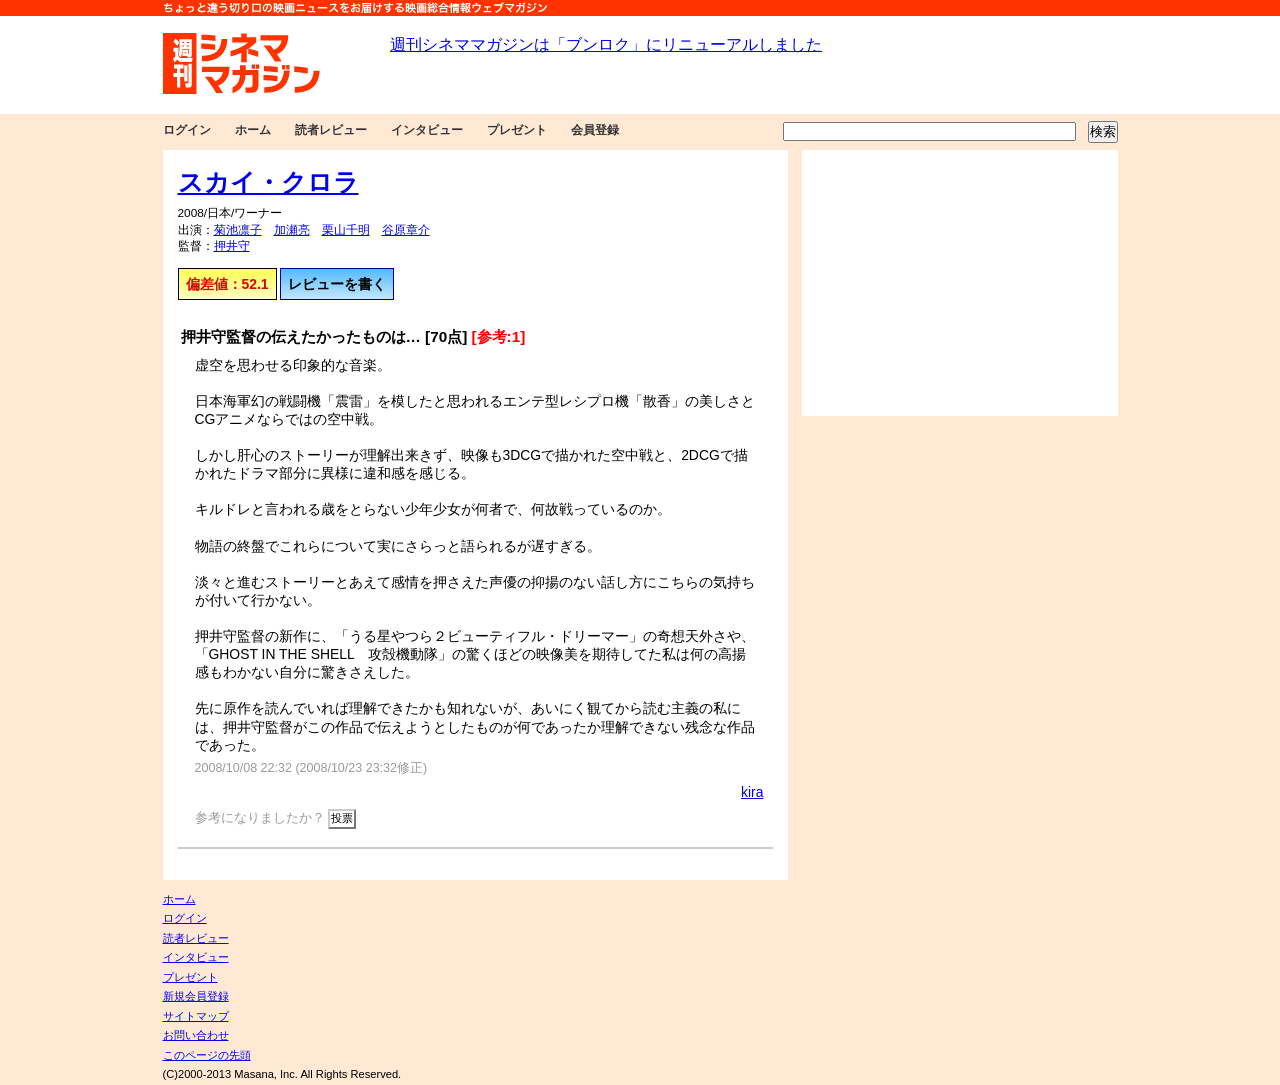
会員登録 (595, 130)
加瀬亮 (292, 230)
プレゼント (517, 130)
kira (752, 792)
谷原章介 (406, 230)
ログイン (187, 130)
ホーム (253, 130)
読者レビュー (331, 130)
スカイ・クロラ (268, 182)
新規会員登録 (196, 996)
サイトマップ (196, 1016)
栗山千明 (346, 230)
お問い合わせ (196, 1035)
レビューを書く (337, 284)
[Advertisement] (960, 283)
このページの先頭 (207, 1055)
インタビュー (427, 130)
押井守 (232, 246)
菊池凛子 (238, 230)
